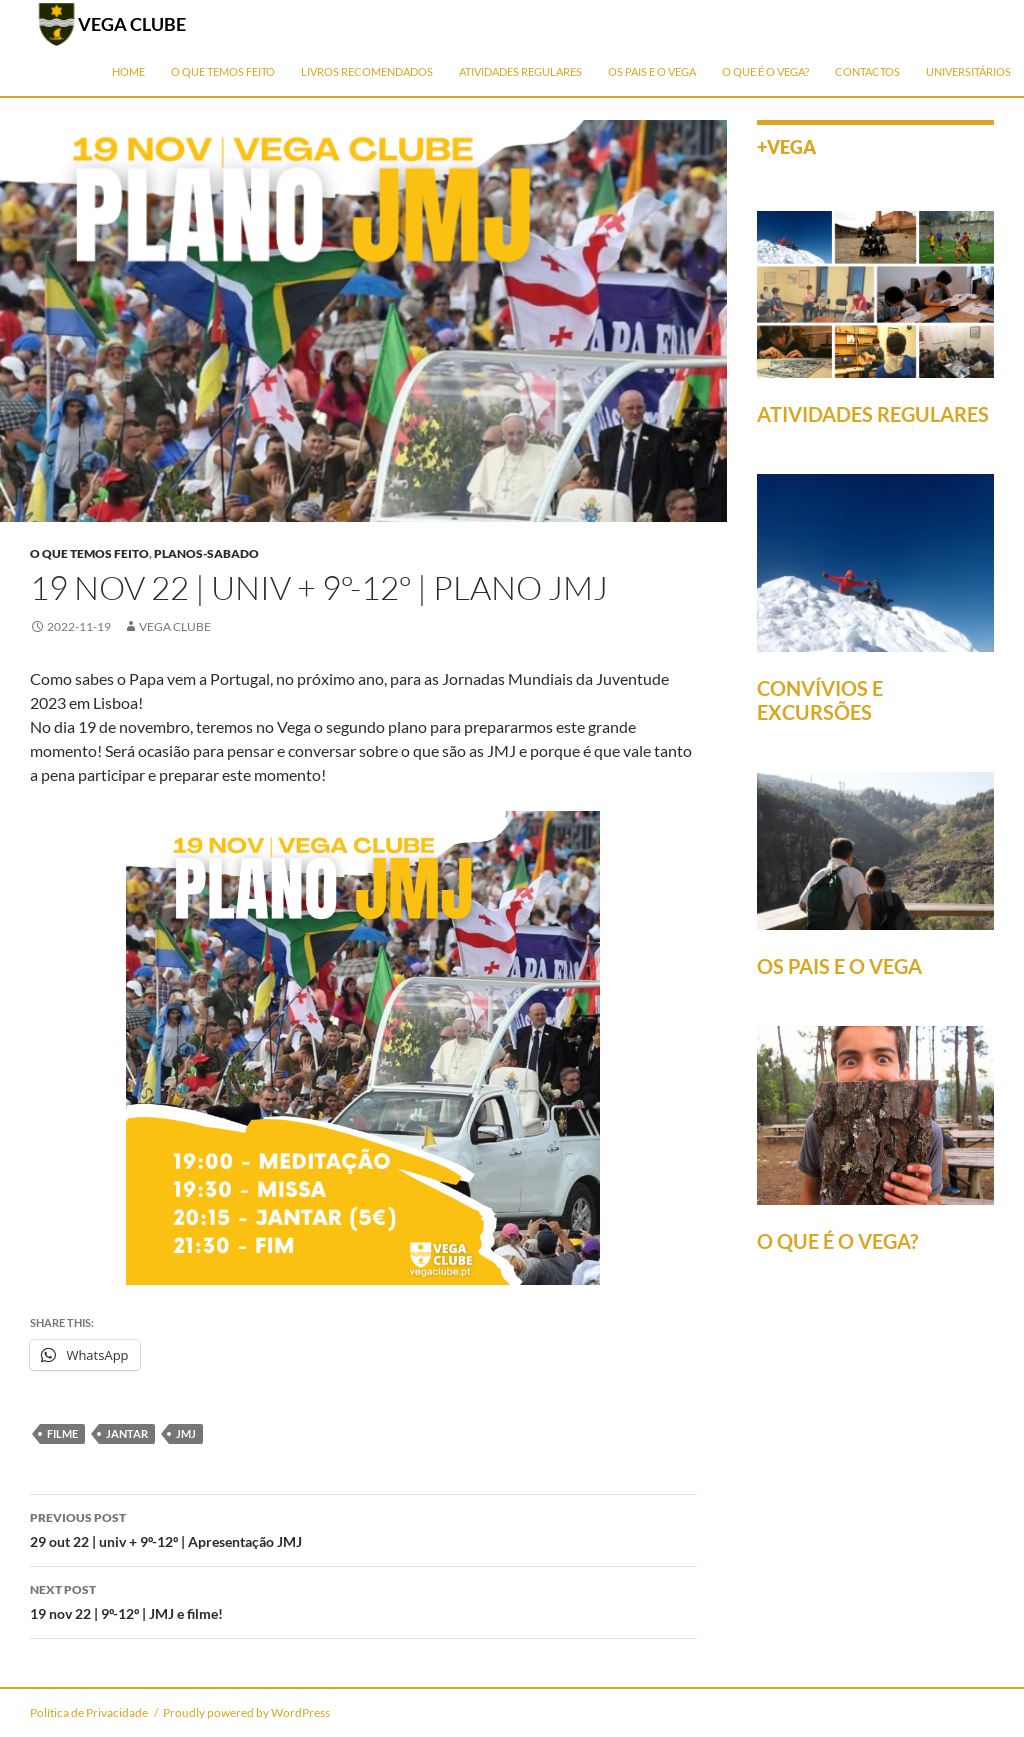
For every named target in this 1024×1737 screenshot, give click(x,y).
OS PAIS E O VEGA (839, 966)
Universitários (968, 71)
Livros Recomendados (367, 71)
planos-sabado (206, 553)
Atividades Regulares (520, 71)
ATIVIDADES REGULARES (873, 414)
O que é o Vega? (765, 71)
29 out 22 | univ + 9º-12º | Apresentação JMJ (363, 1528)
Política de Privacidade (89, 1712)
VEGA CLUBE (132, 24)
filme (62, 1433)
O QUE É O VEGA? (837, 1241)
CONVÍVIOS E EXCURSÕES (820, 700)
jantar (127, 1433)
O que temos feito (223, 71)
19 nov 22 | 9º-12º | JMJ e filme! (363, 1600)
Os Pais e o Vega (652, 71)
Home (128, 71)
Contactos (867, 71)
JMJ (186, 1433)
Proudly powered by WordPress (246, 1712)
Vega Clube (175, 626)
